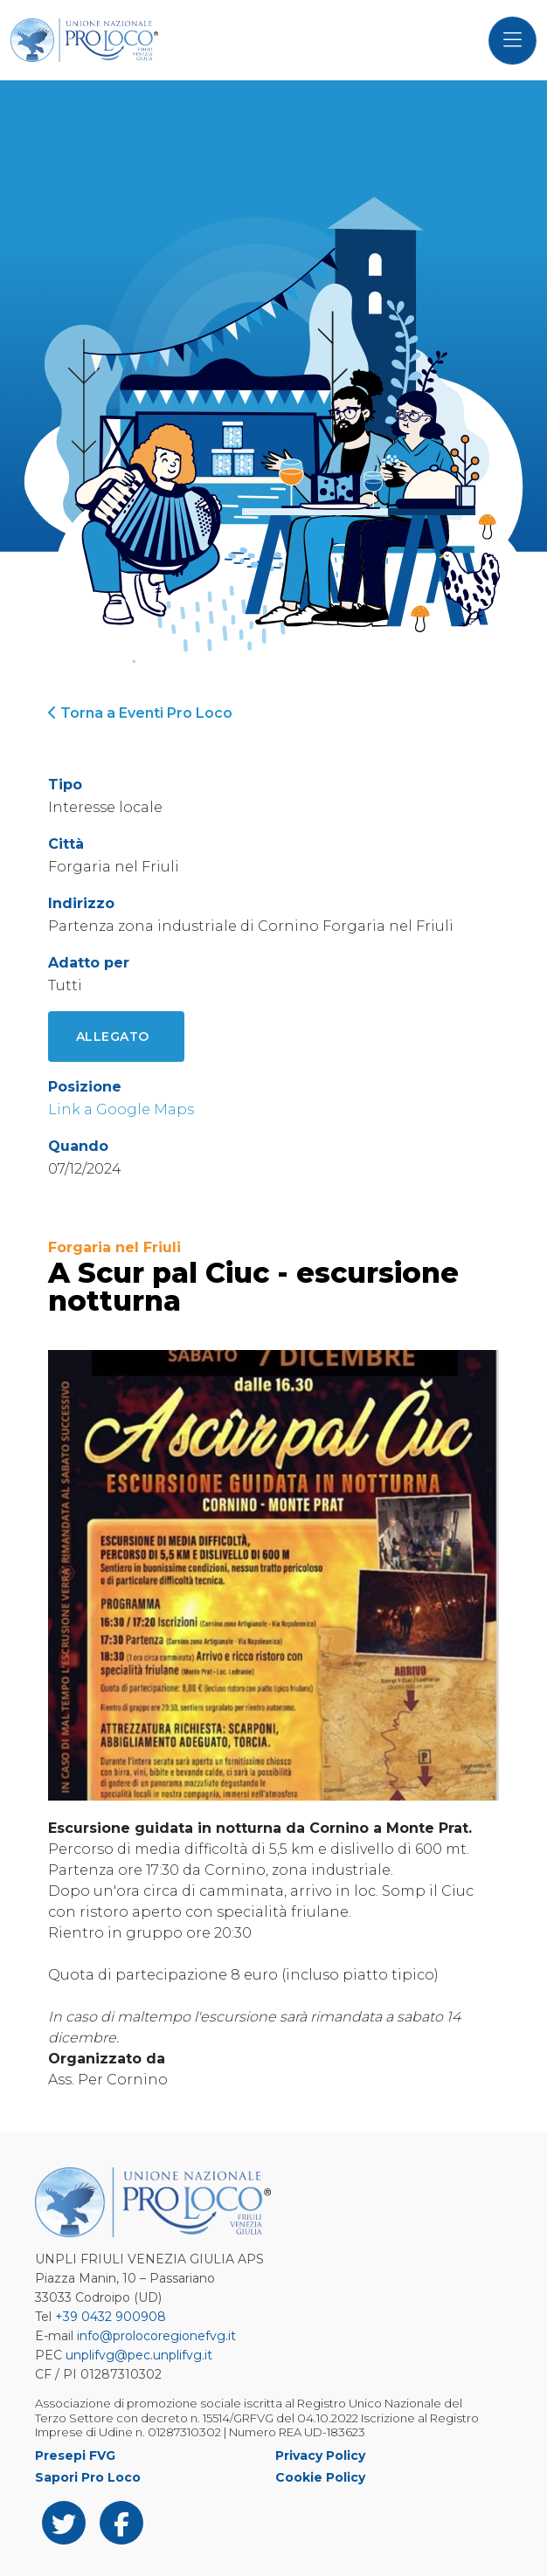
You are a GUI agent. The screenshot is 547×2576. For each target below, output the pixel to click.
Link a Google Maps (121, 1109)
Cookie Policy (320, 2477)
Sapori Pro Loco (88, 2477)
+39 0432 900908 (110, 2317)
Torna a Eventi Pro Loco (140, 713)
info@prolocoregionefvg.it (156, 2336)
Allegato (112, 1036)
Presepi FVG (75, 2455)
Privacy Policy (320, 2455)
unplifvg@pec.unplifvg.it (139, 2355)
